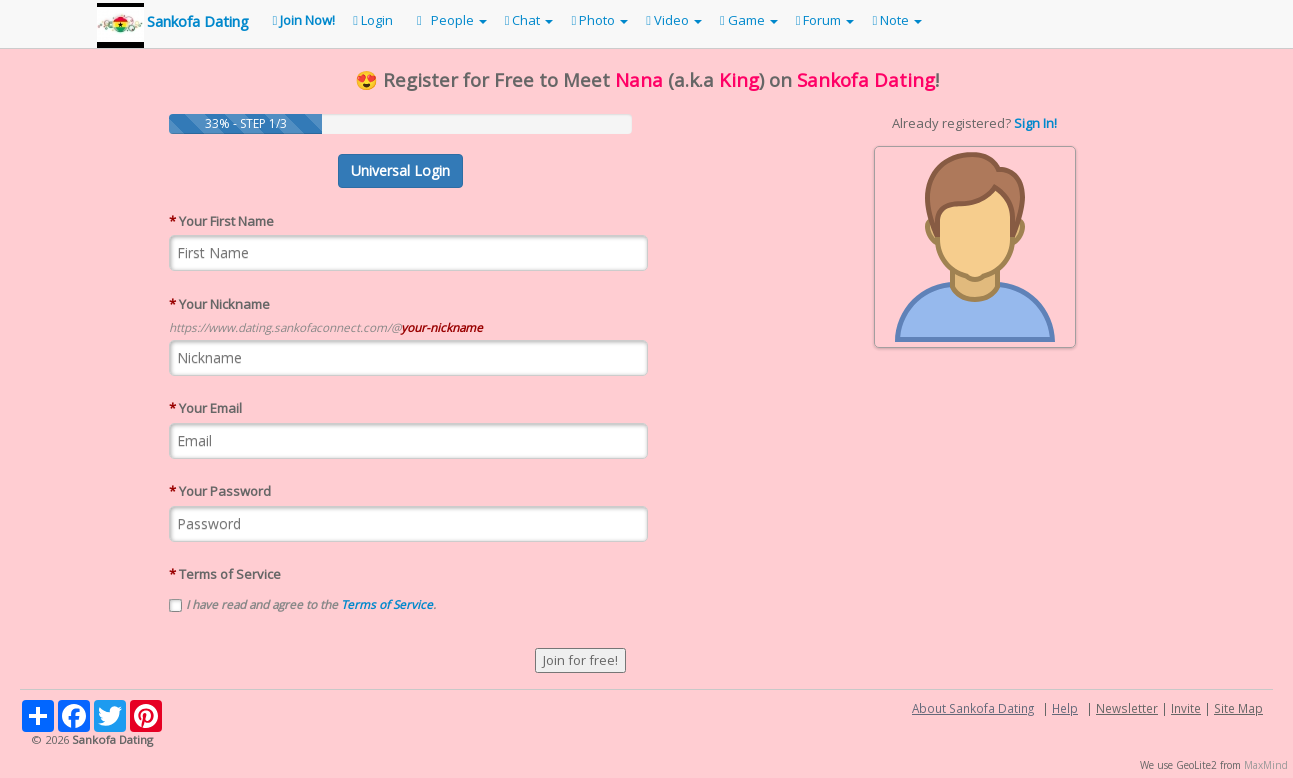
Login (373, 20)
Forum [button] (825, 20)
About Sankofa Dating (973, 708)
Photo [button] (599, 20)
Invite (1186, 708)
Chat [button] (529, 20)
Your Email (205, 408)
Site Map (1238, 708)
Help (1065, 708)
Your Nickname (219, 304)
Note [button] (897, 20)
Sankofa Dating (198, 21)
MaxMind (1266, 765)
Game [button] (749, 20)
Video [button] (674, 20)
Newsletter (1127, 708)
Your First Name (221, 221)
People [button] (449, 20)
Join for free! (580, 660)
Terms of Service (225, 574)
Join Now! (304, 20)
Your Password (220, 491)
